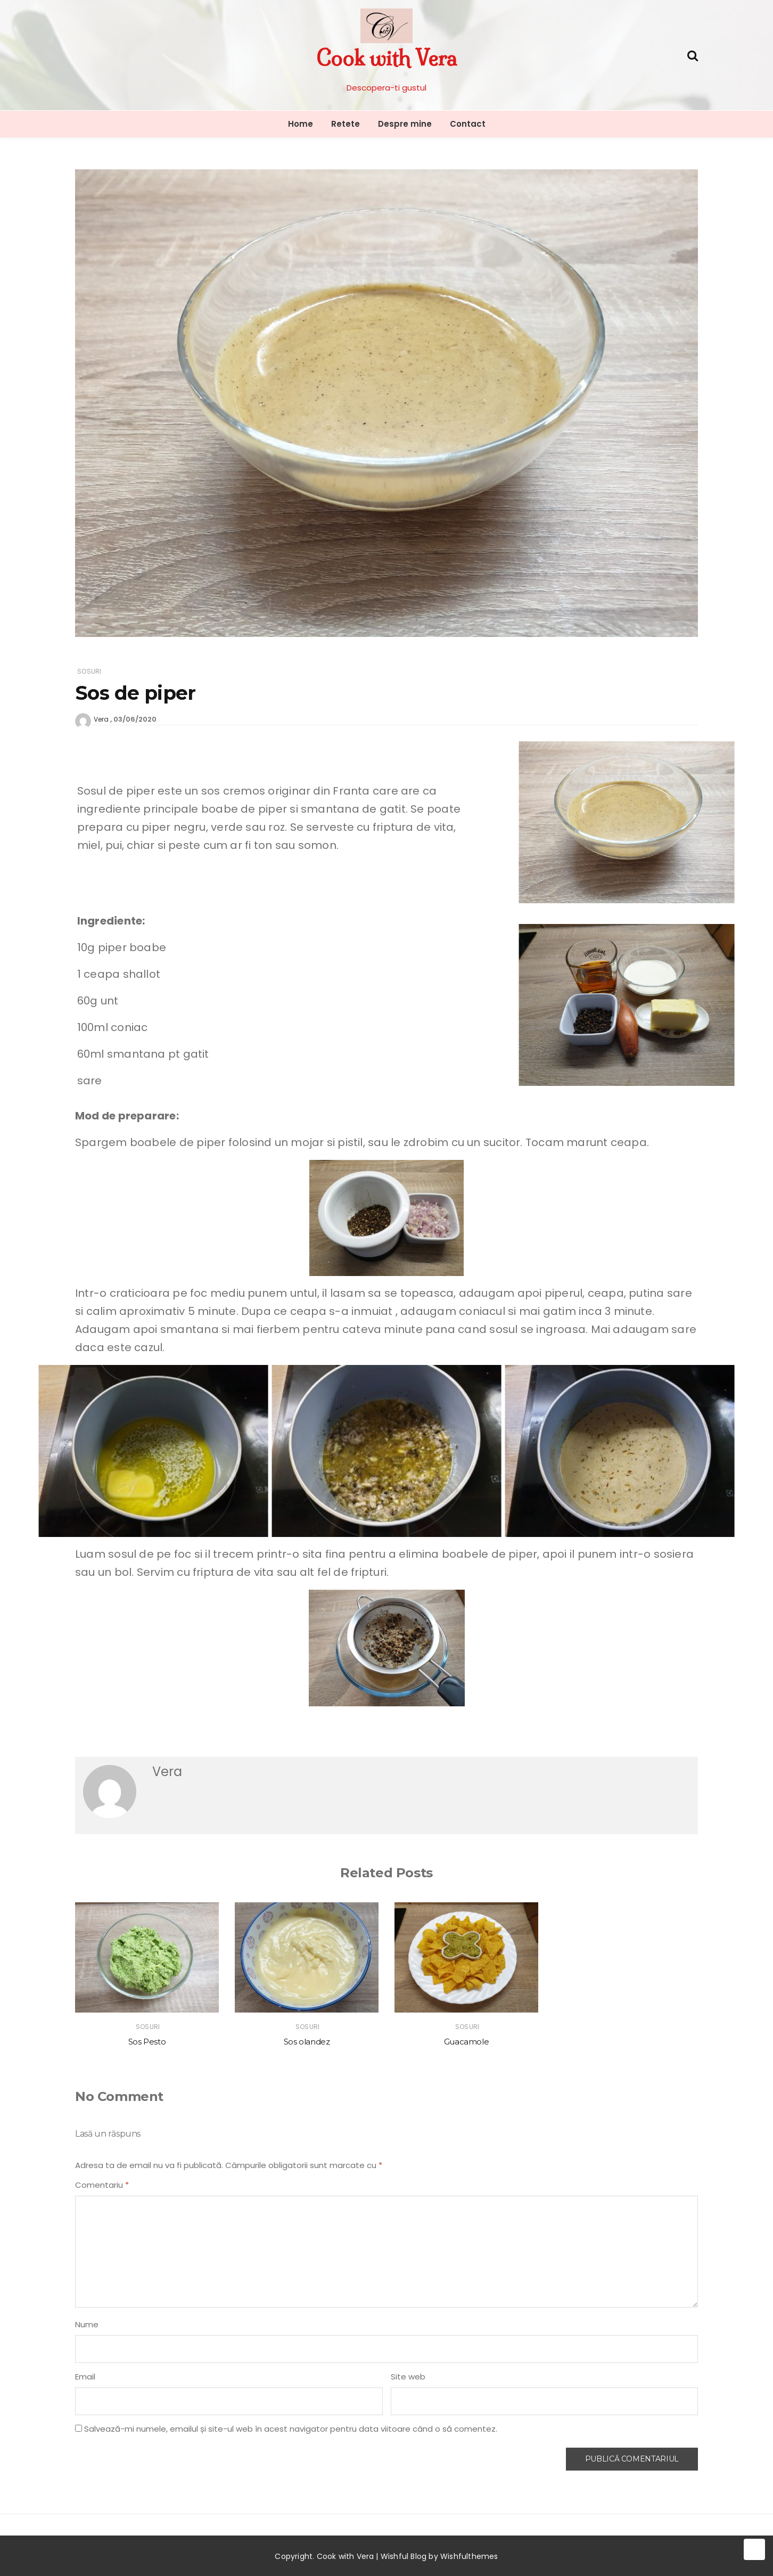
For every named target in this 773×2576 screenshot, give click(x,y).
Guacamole (466, 2042)
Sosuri (89, 671)
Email (85, 2376)
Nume (86, 2324)
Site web (408, 2376)
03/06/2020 (135, 719)
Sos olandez (307, 2042)
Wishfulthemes (469, 2556)
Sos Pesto (147, 2042)
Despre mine (405, 123)
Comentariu (102, 2184)
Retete (345, 123)
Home (300, 123)
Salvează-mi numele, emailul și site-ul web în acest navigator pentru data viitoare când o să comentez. (290, 2428)
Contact (468, 123)
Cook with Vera (386, 58)
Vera (101, 719)
